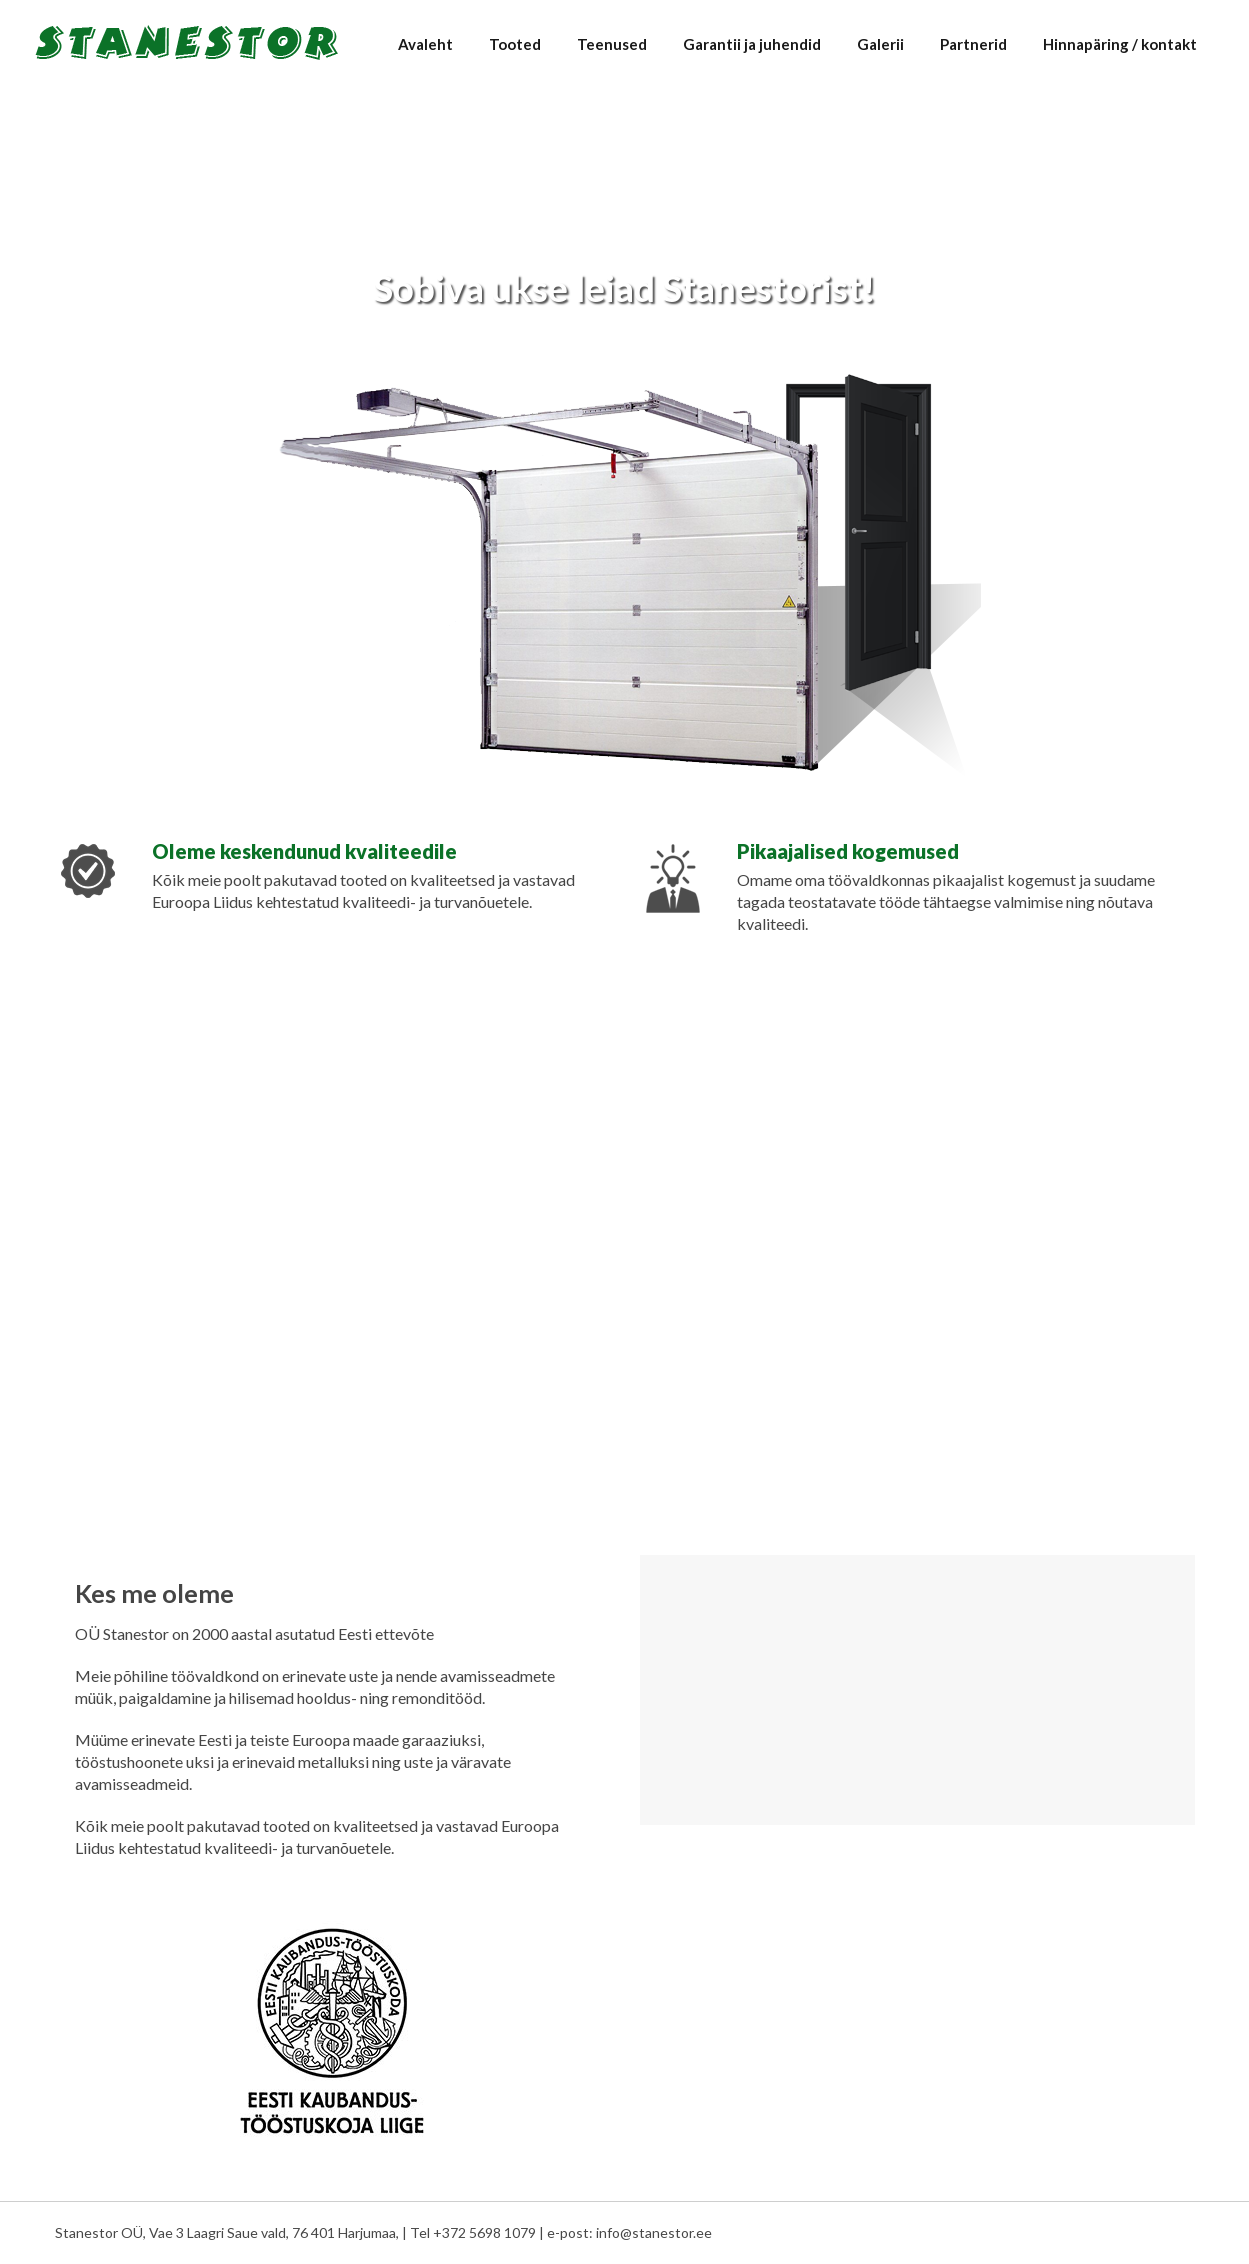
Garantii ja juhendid (752, 44)
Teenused (612, 44)
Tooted (515, 44)
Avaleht (425, 44)
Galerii (880, 44)
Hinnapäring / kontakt (1120, 44)
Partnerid (973, 44)
